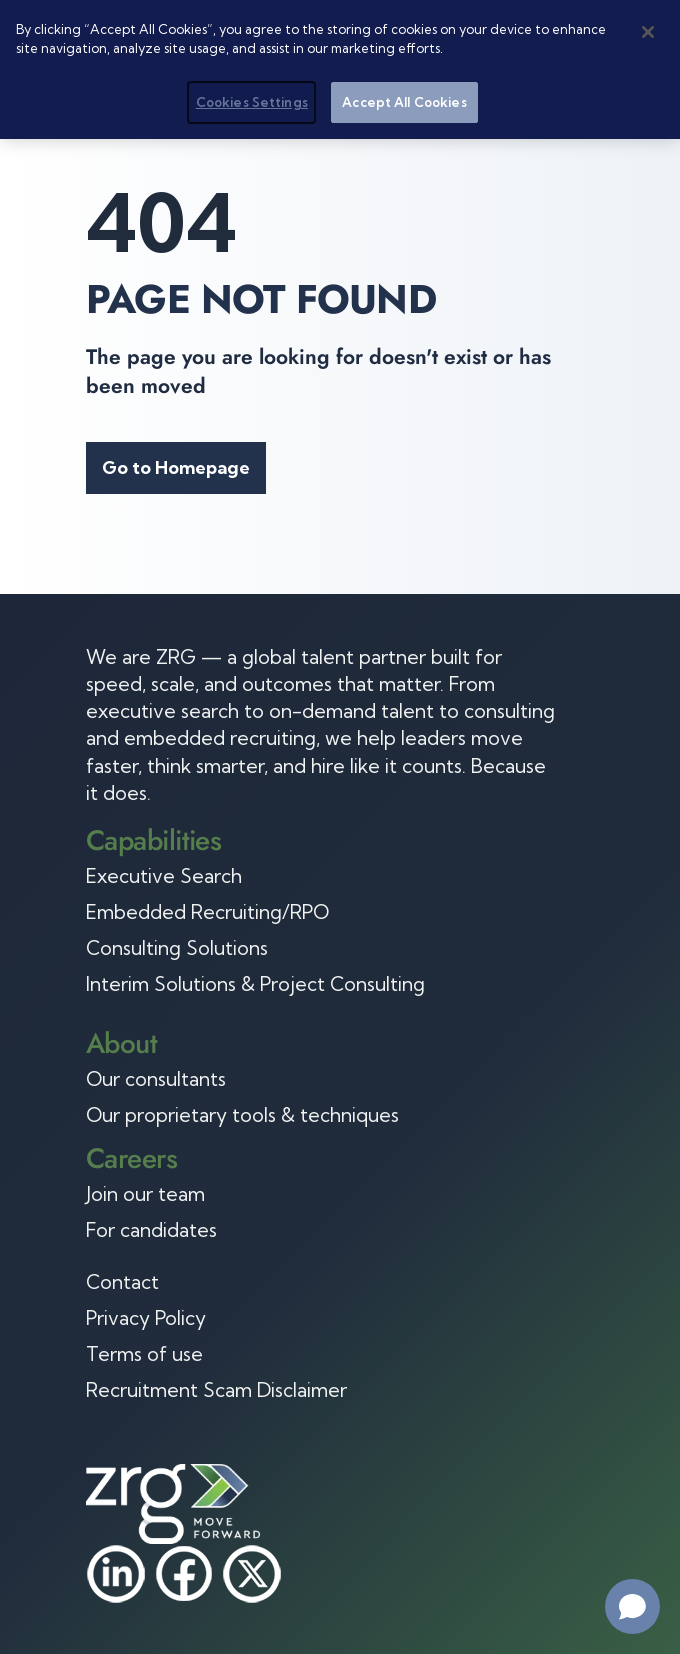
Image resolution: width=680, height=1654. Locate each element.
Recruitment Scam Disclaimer (216, 1390)
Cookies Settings (252, 100)
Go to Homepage (176, 467)
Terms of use (144, 1354)
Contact (122, 1282)
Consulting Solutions (177, 948)
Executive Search (164, 876)
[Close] (648, 30)
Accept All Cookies (404, 100)
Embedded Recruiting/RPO (207, 912)
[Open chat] (632, 1606)
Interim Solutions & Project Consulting (255, 984)
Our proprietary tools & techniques (242, 1115)
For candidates (151, 1230)
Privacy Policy (146, 1318)
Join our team (145, 1194)
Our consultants (156, 1079)
